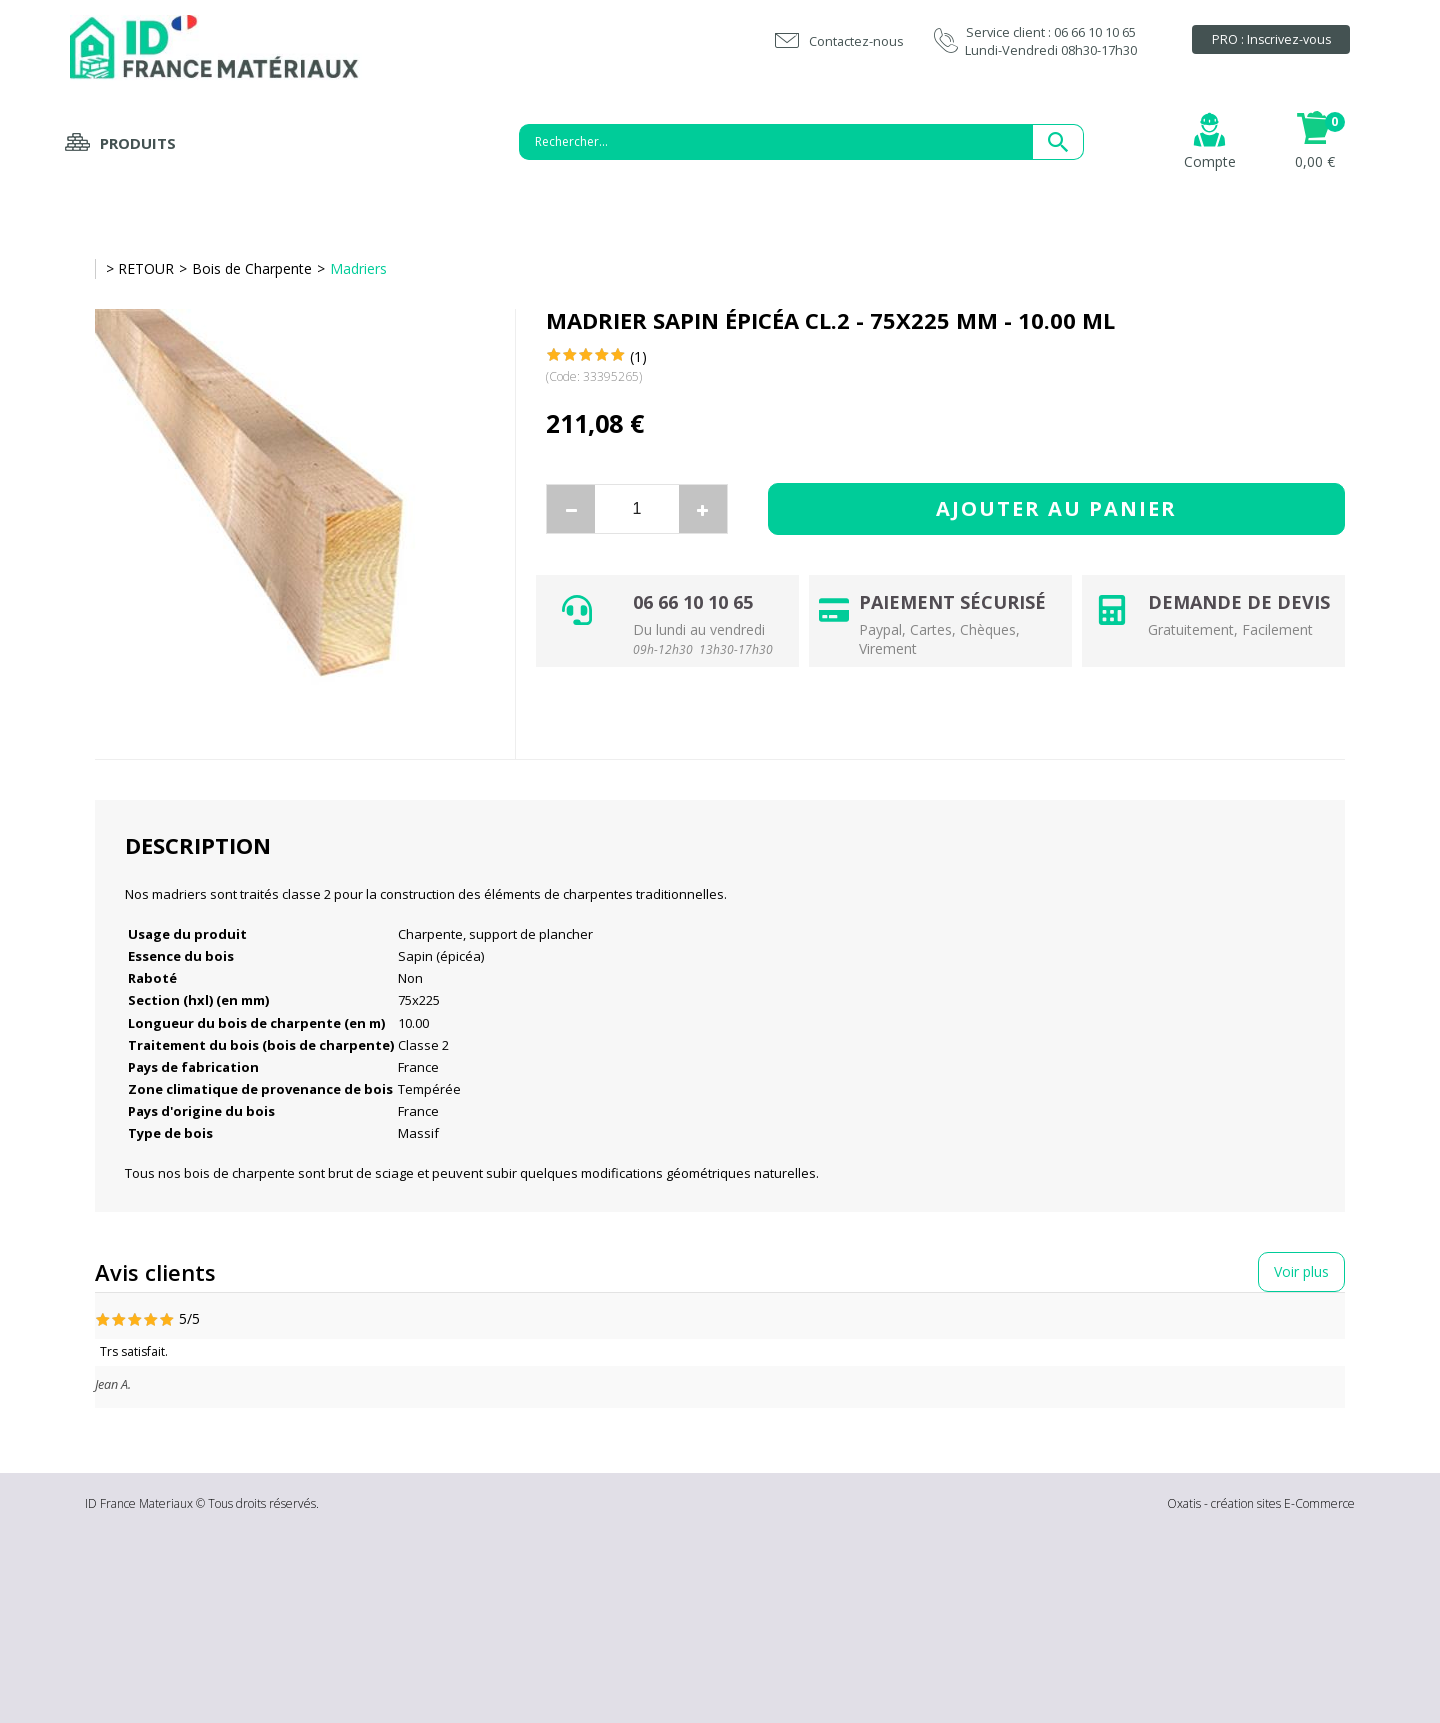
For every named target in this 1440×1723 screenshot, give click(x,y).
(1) (638, 356)
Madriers (358, 268)
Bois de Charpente (252, 268)
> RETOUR (140, 268)
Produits (138, 143)
